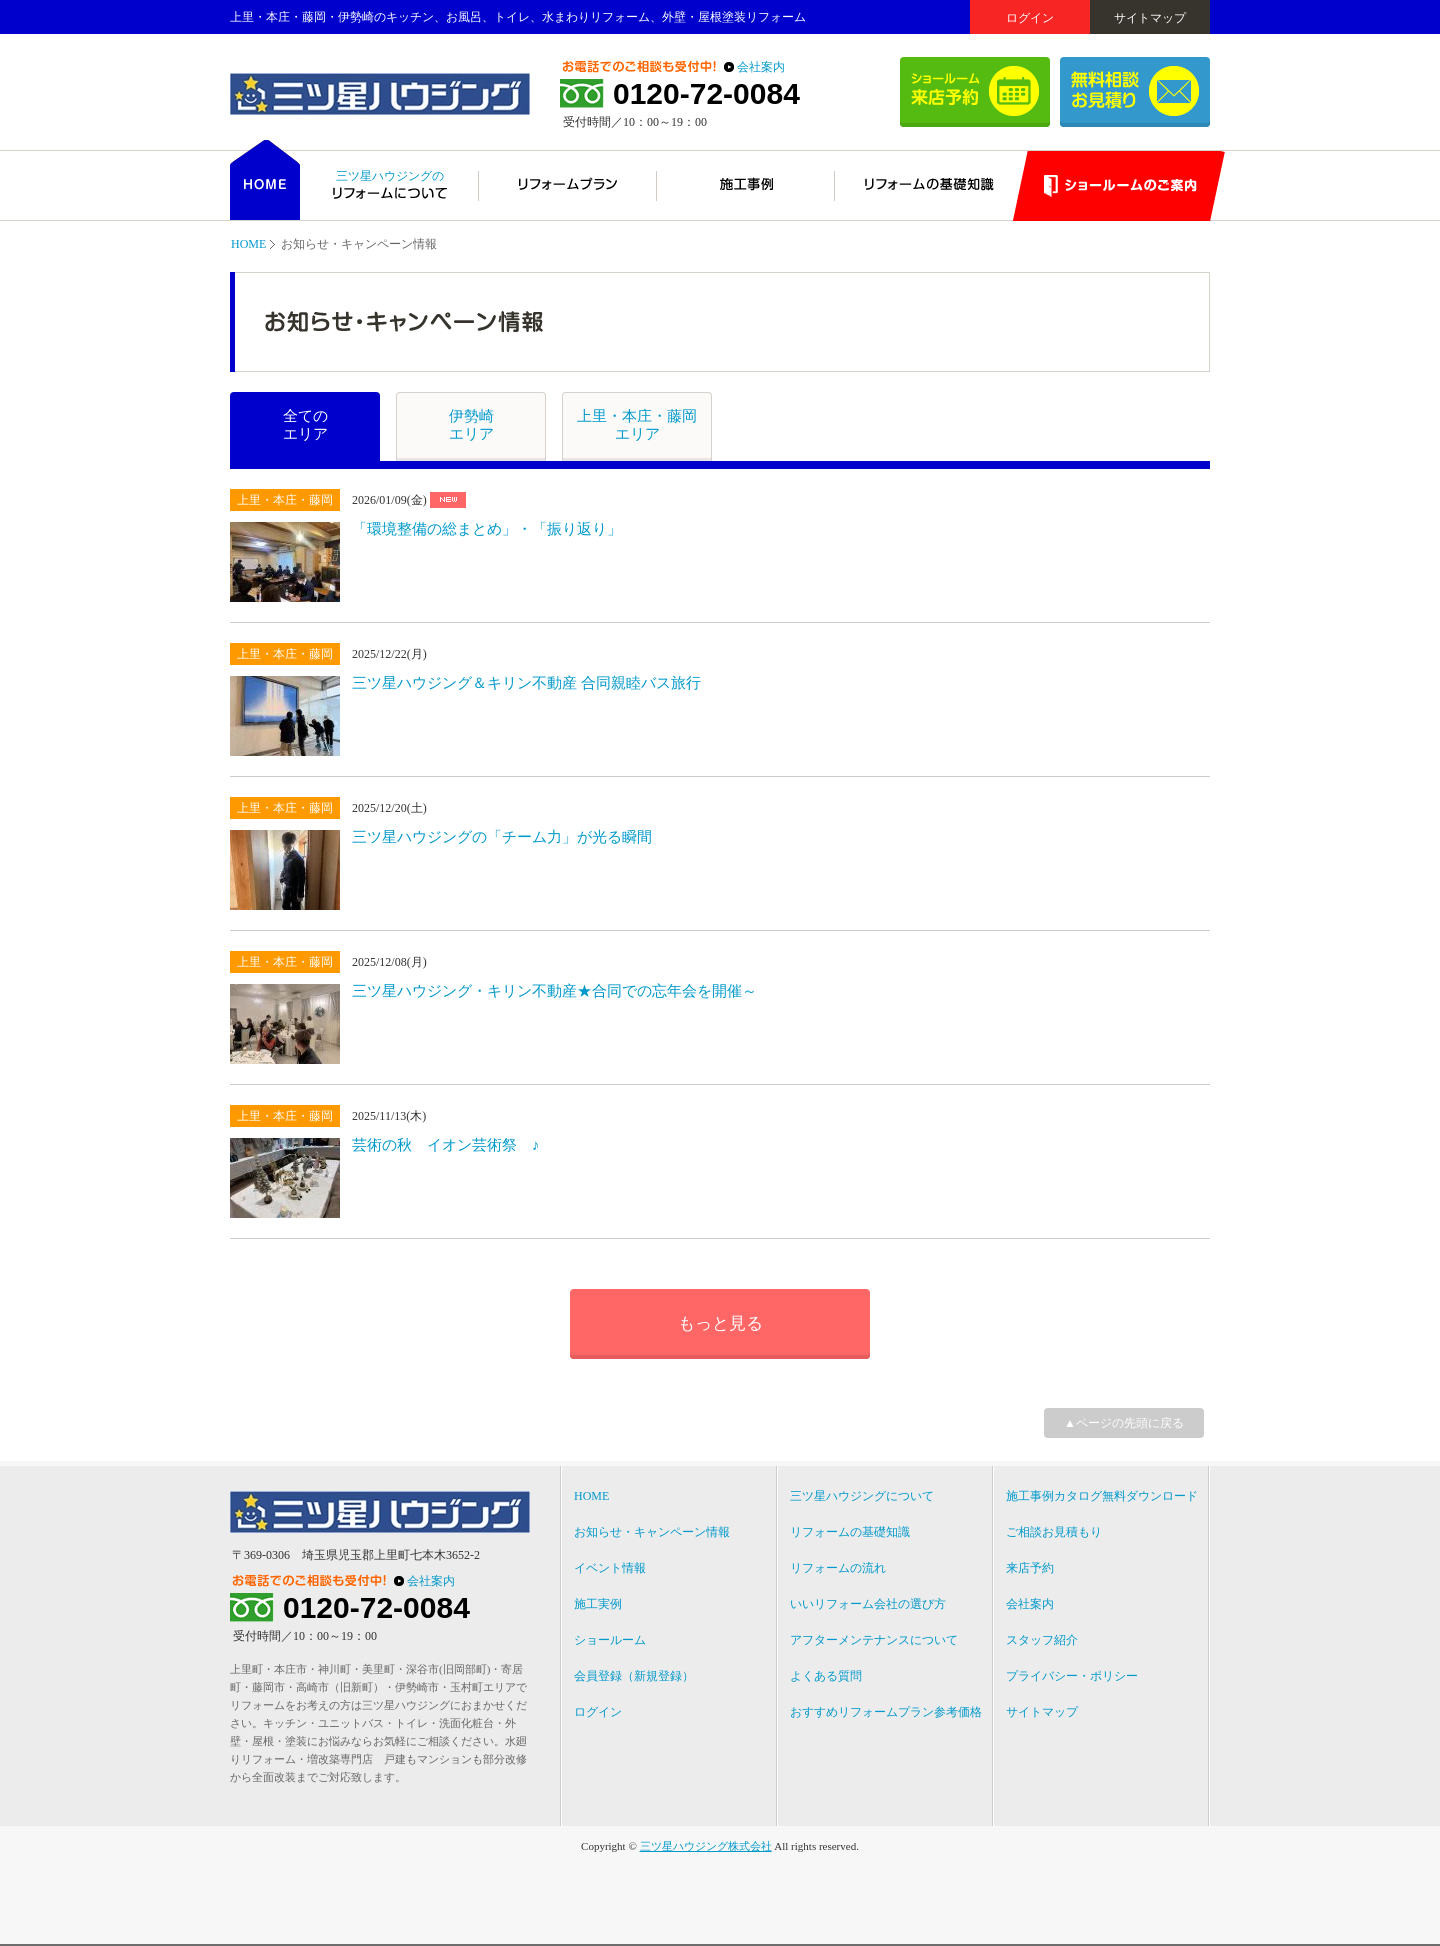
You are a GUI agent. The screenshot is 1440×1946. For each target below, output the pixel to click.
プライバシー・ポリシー (1072, 1676)
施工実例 (598, 1604)
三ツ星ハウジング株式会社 (706, 1846)
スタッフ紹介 (1042, 1640)
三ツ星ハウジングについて (862, 1496)
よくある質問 (826, 1676)
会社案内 (761, 67)
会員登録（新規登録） (634, 1676)
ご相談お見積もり (1054, 1532)
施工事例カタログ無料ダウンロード (1102, 1496)
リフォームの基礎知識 (850, 1532)
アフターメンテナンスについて (874, 1640)
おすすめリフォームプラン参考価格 (886, 1712)
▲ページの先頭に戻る (1124, 1423)
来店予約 (1030, 1568)
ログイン (1030, 18)
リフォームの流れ (838, 1568)
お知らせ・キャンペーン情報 (652, 1532)
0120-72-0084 (706, 94)
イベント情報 (610, 1568)
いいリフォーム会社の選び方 (868, 1604)
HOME (248, 244)
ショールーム (610, 1640)
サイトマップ (1150, 18)
